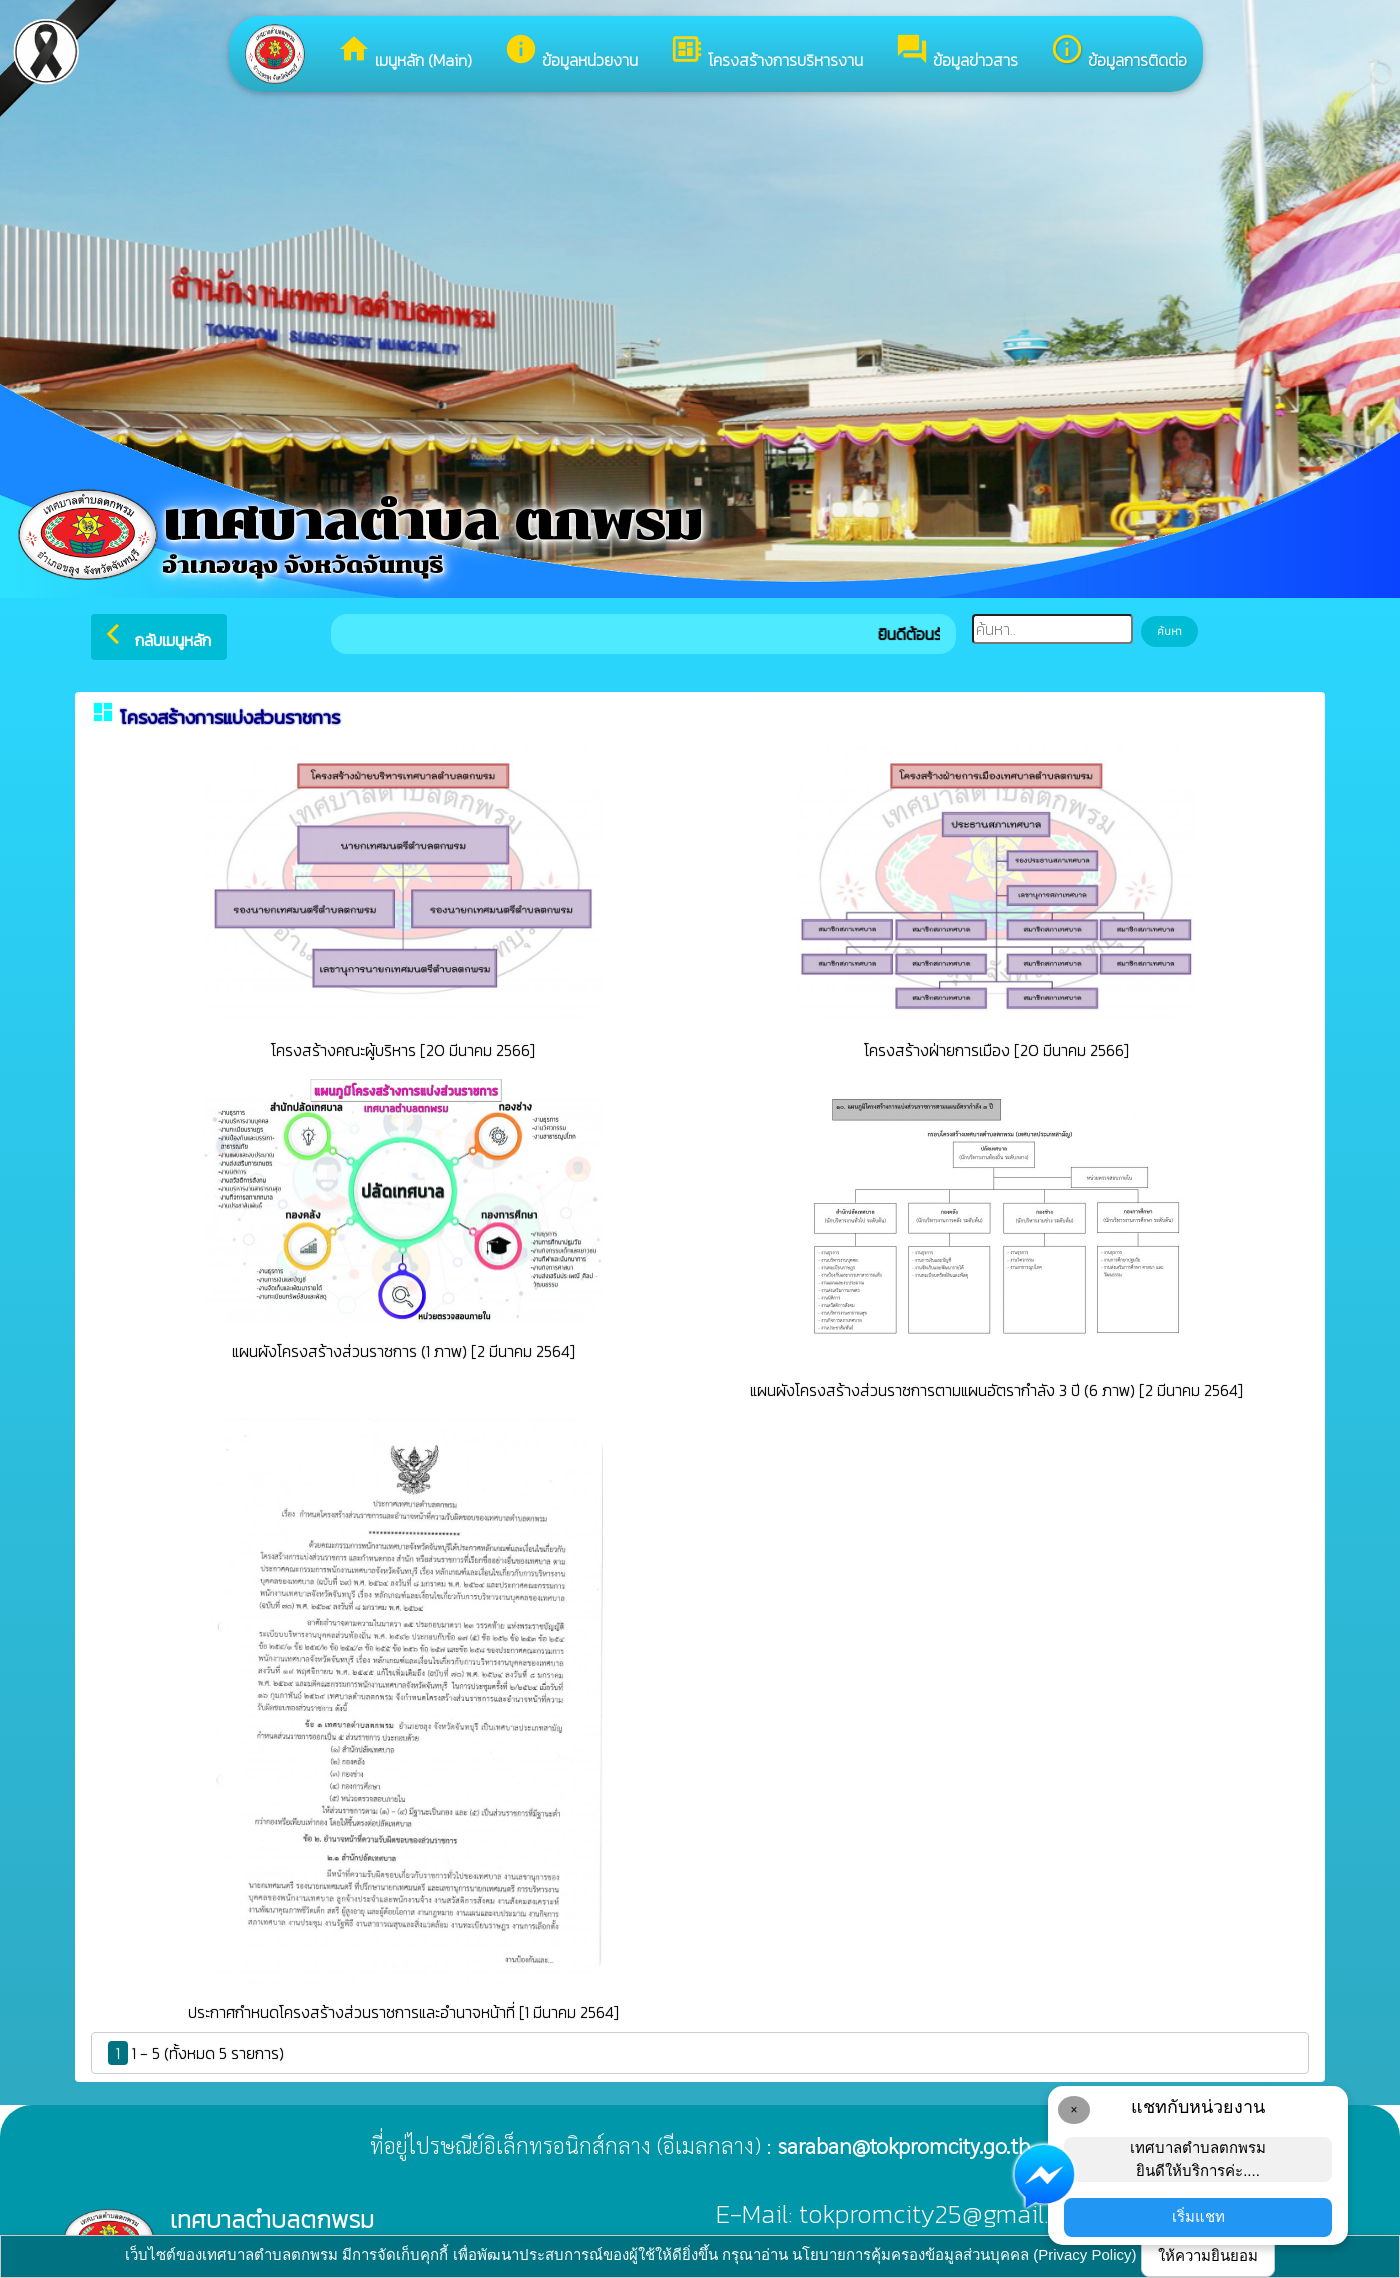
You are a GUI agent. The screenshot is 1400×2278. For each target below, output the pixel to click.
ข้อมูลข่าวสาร (956, 52)
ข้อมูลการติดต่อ (1118, 52)
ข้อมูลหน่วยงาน (571, 52)
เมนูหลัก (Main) (404, 52)
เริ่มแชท (1198, 2216)
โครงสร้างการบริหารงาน (766, 52)
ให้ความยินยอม (1208, 2255)
